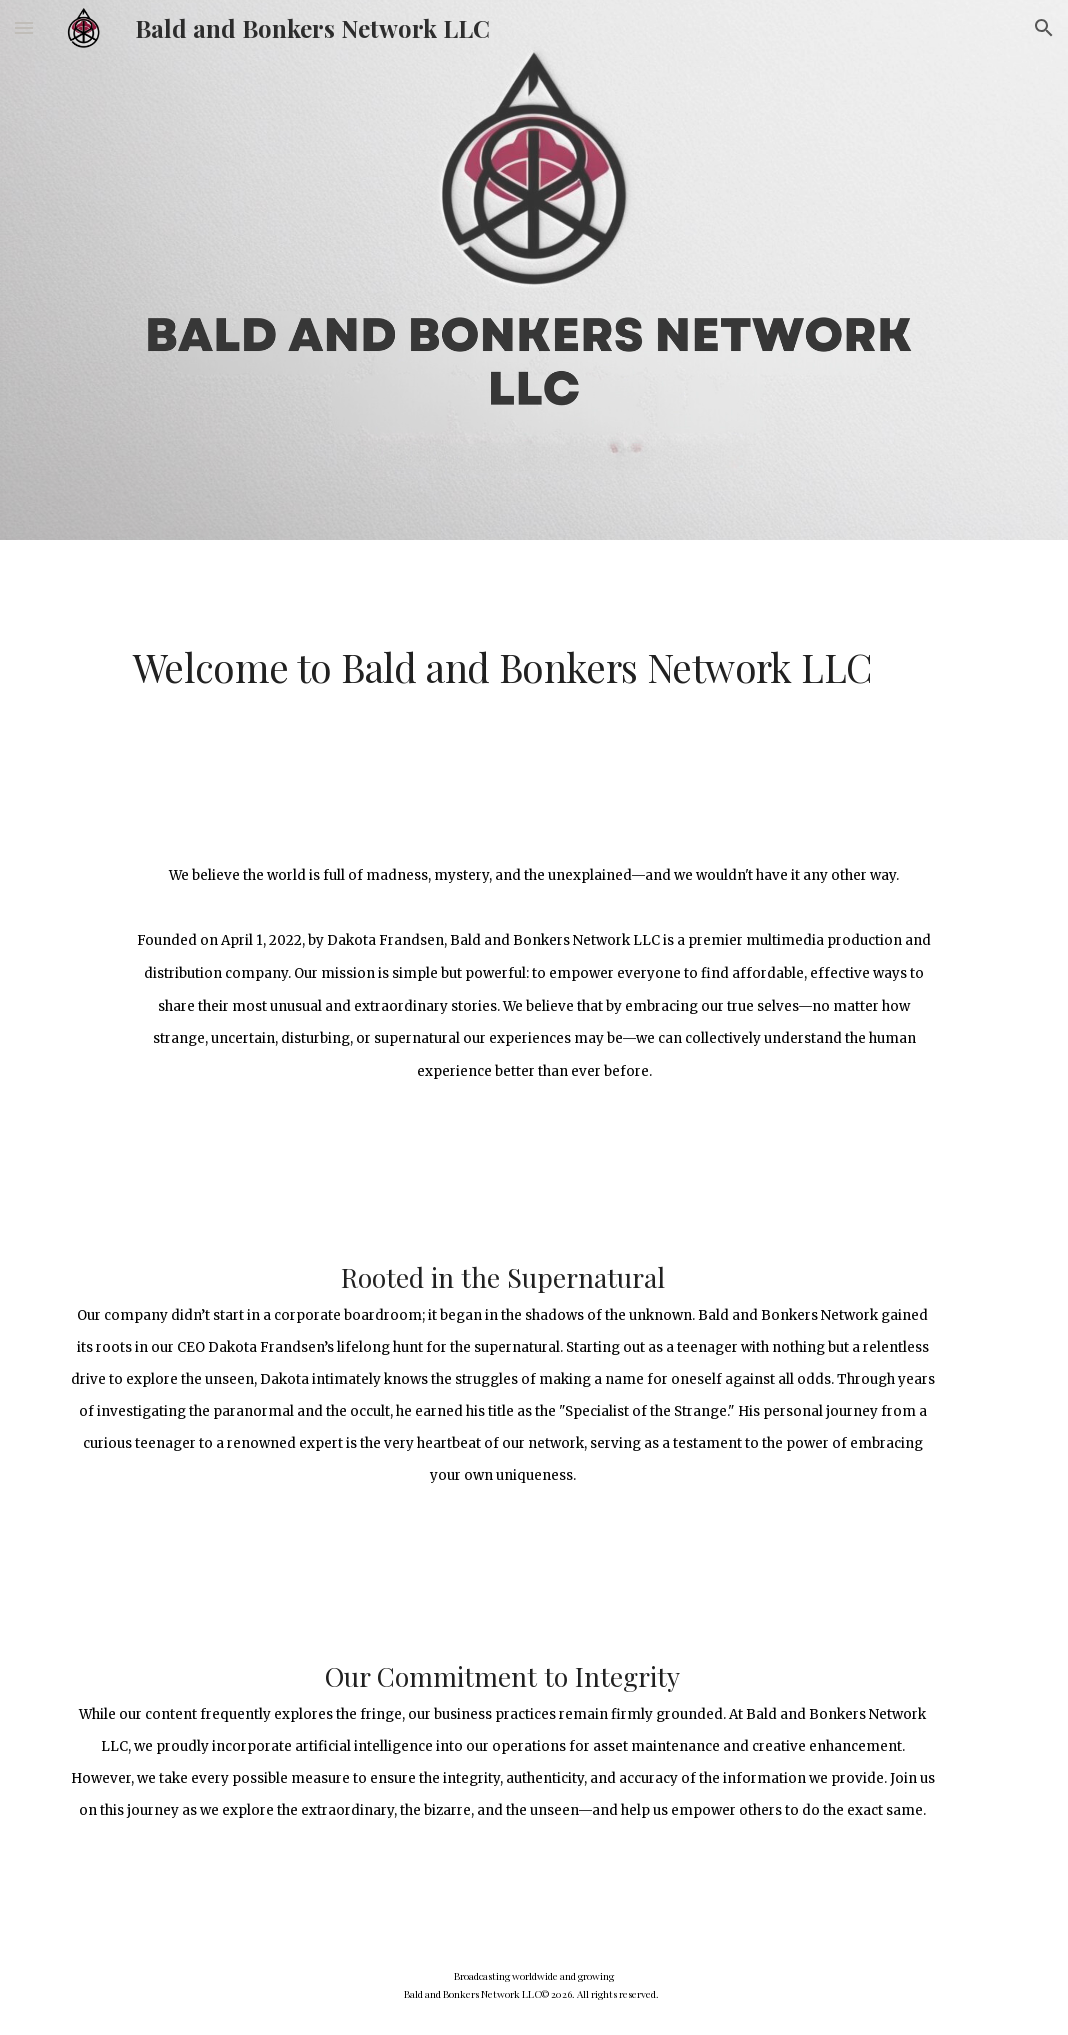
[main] (534, 667)
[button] (24, 27)
